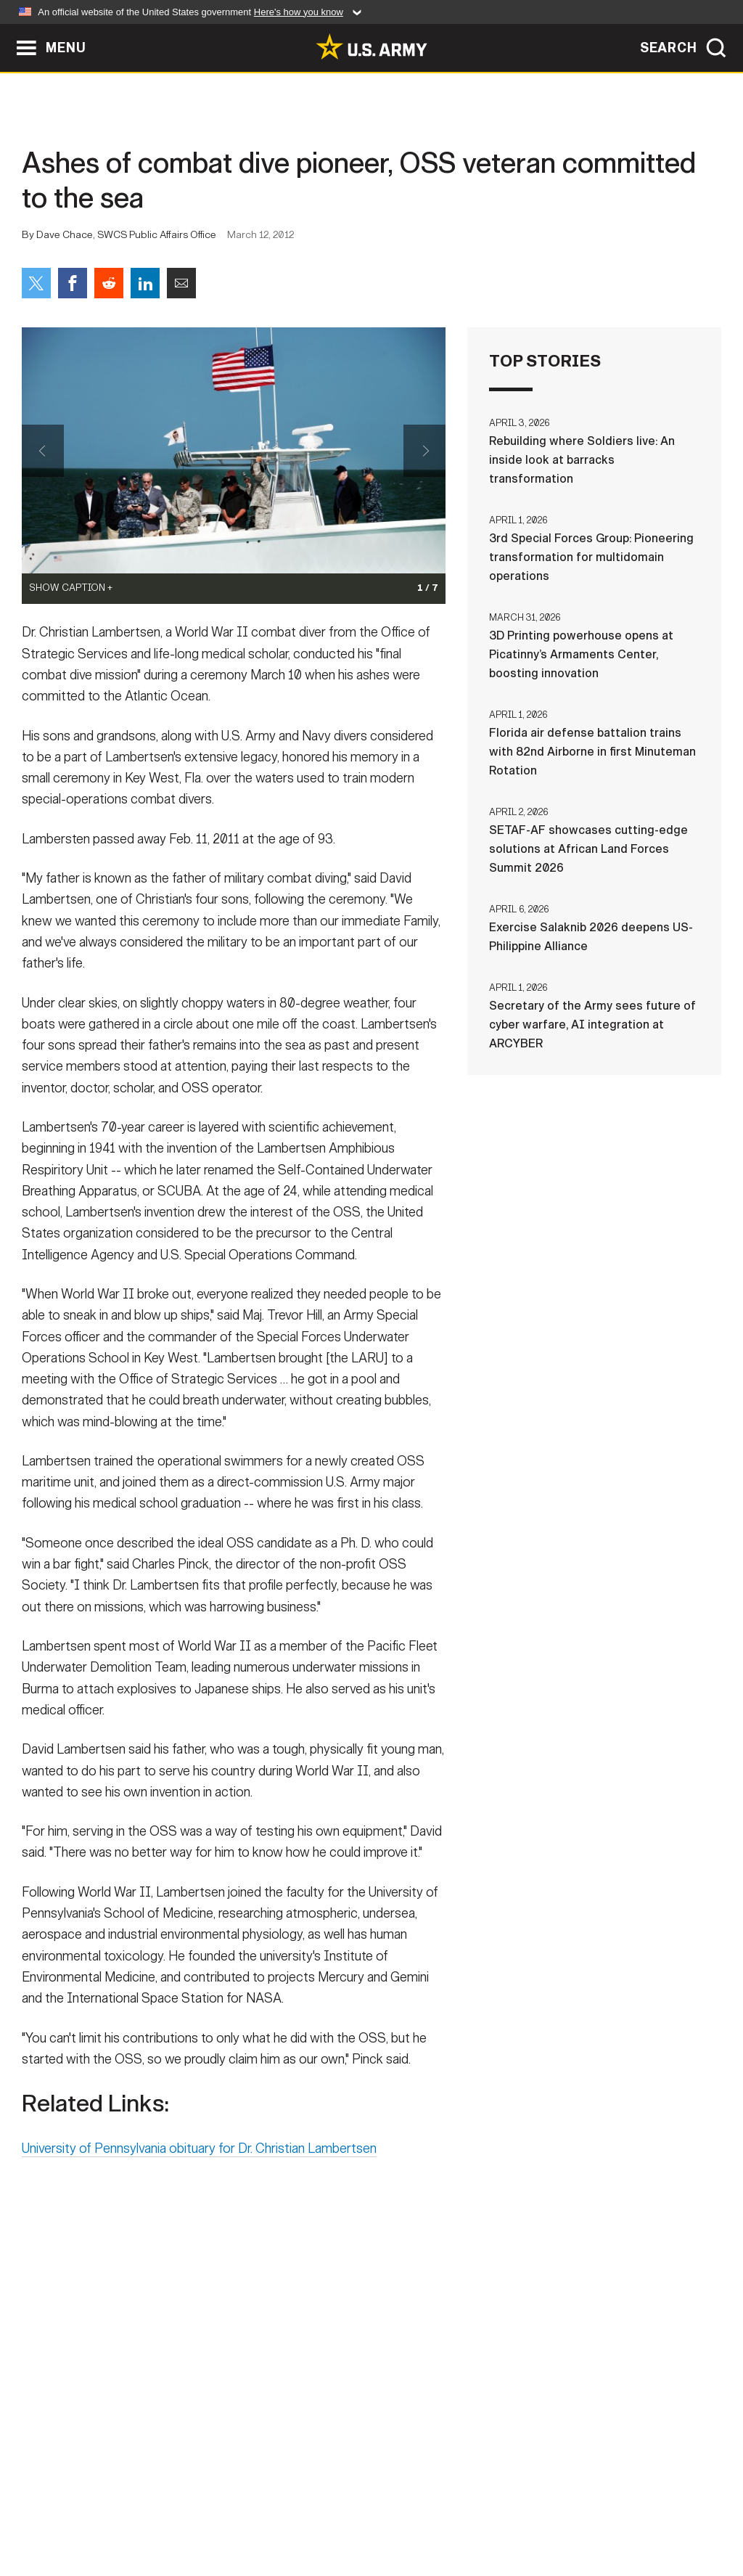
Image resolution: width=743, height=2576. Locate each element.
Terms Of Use (283, 2512)
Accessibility (383, 2512)
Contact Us (124, 2512)
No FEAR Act (529, 2512)
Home (54, 2512)
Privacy (202, 2512)
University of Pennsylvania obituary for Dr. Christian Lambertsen (199, 2169)
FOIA (460, 2512)
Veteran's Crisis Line (644, 2512)
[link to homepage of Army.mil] (371, 46)
